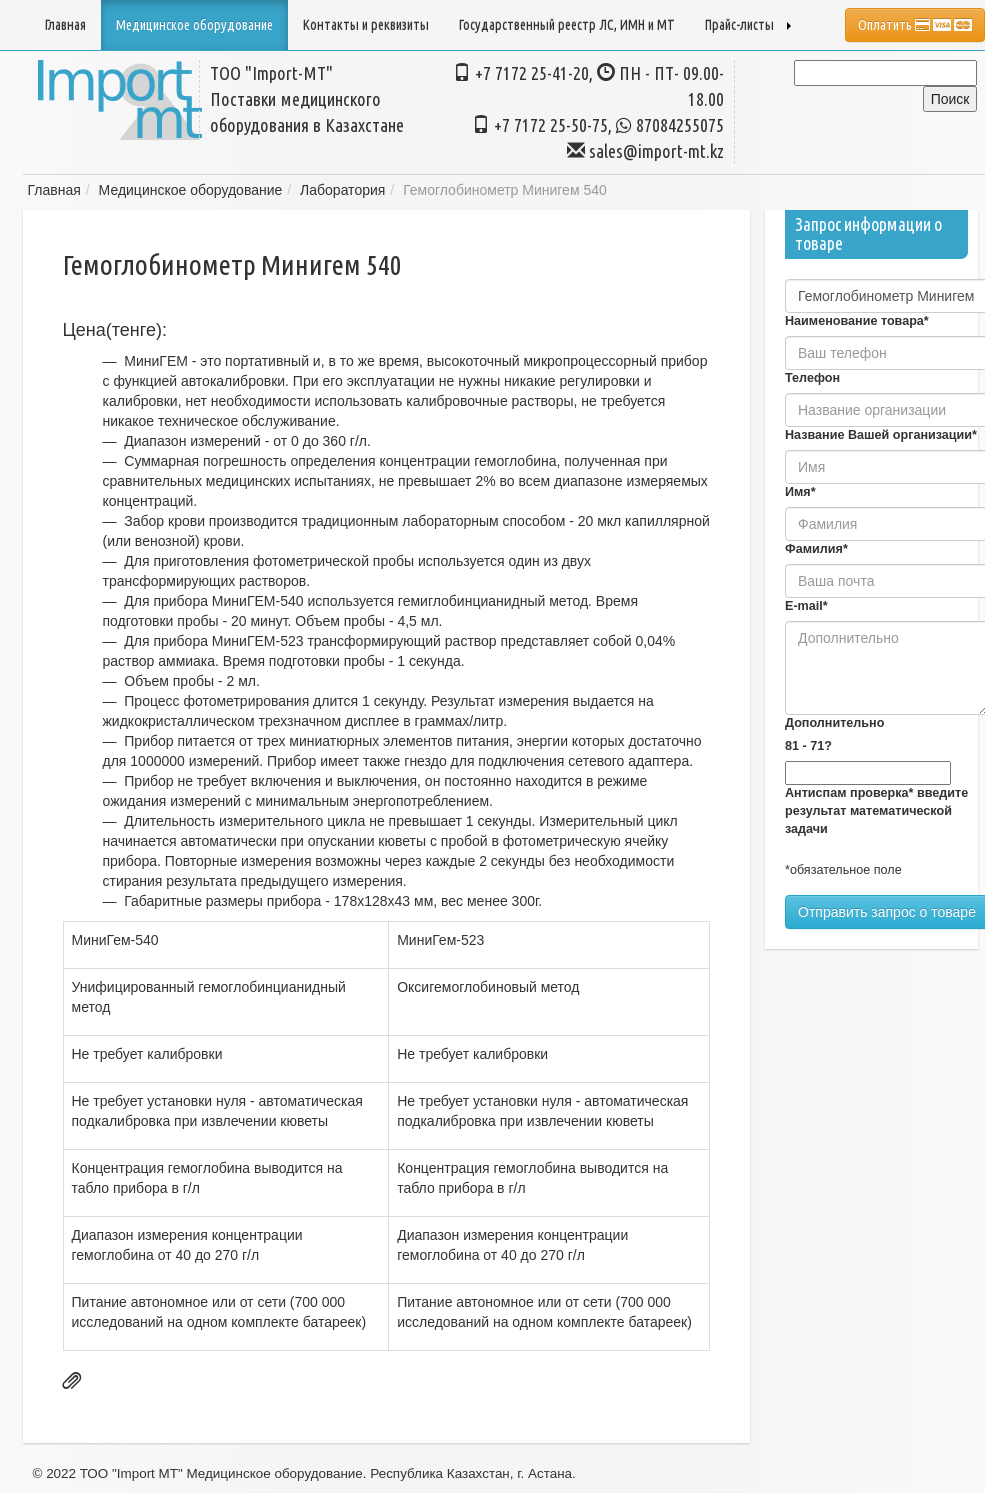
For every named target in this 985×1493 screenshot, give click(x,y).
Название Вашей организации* (881, 435)
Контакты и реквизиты (366, 25)
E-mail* (806, 606)
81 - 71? (808, 746)
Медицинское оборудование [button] (194, 25)
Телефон (812, 378)
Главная (65, 25)
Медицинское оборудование (191, 190)
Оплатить (915, 25)
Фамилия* (816, 549)
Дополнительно (834, 723)
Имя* (800, 492)
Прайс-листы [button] (748, 25)
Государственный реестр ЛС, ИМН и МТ (567, 25)
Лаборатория (342, 190)
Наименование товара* (857, 321)
